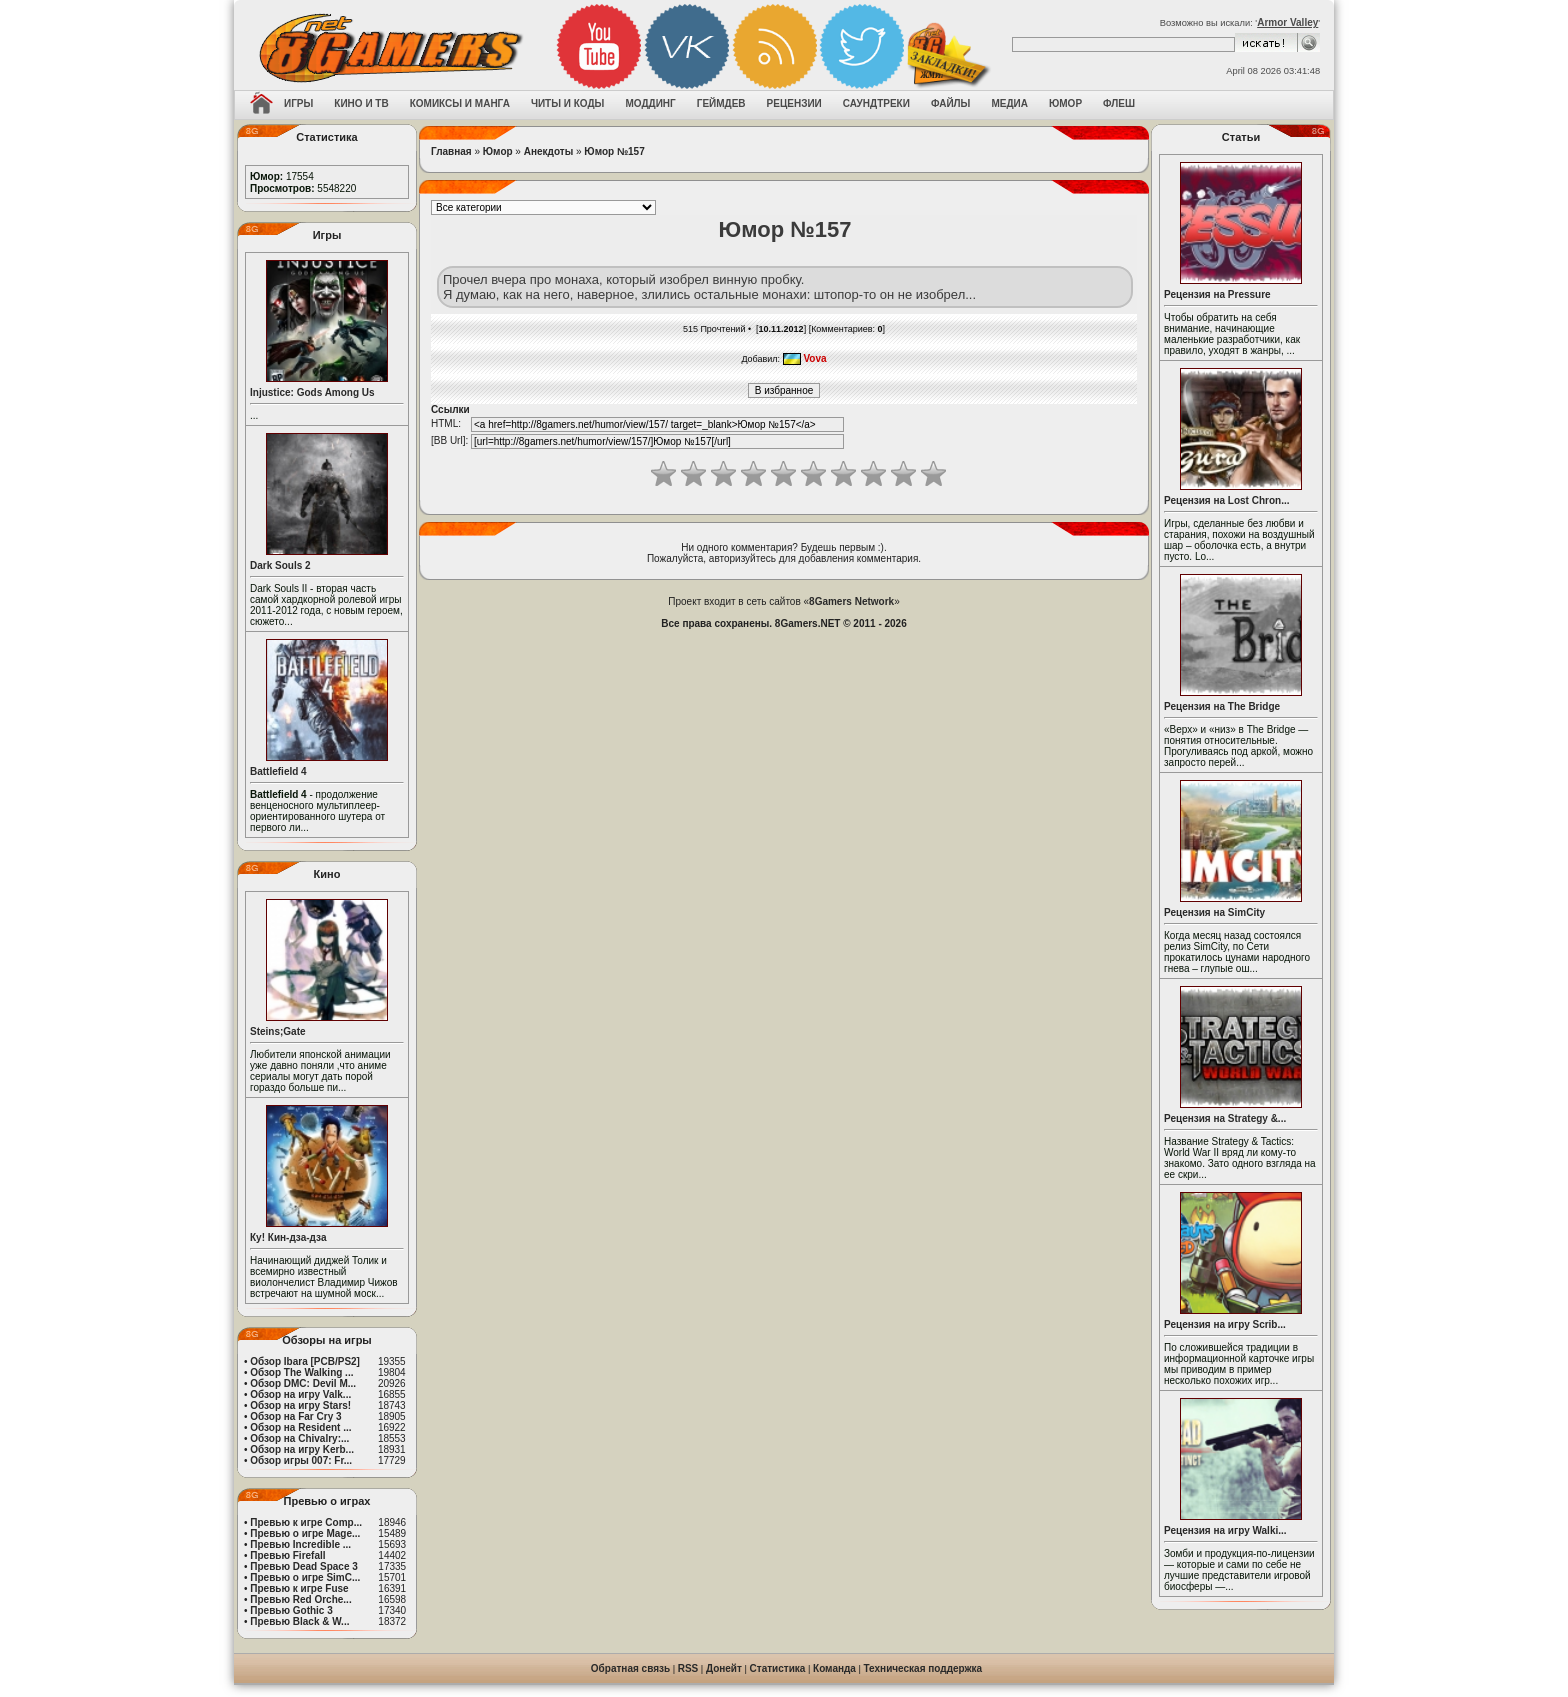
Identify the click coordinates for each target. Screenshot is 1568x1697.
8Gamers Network (851, 601)
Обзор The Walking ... (301, 1372)
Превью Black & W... (299, 1621)
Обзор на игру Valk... (300, 1394)
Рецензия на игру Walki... (1225, 1530)
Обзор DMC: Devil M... (303, 1383)
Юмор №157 (614, 151)
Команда (834, 1668)
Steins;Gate (278, 1031)
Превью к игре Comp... (306, 1522)
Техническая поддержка (923, 1668)
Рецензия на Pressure (1217, 294)
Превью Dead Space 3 (304, 1566)
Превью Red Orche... (300, 1599)
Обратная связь (630, 1668)
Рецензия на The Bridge (1222, 706)
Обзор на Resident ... (300, 1427)
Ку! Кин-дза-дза (288, 1237)
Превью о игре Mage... (305, 1533)
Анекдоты (548, 151)
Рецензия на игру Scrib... (1225, 1324)
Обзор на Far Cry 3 (295, 1416)
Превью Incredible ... (300, 1544)
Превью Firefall (287, 1555)
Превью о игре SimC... (305, 1577)
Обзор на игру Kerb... (302, 1449)
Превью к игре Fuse (299, 1588)
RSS (688, 1668)
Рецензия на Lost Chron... (1227, 500)
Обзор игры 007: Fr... (301, 1460)
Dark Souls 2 (280, 565)
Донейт (724, 1668)
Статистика (778, 1668)
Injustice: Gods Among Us (312, 392)
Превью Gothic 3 (291, 1610)
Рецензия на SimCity (1214, 912)
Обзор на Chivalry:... (299, 1438)
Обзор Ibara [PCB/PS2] (305, 1361)
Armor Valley (1287, 22)
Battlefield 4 (278, 771)
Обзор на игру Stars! (300, 1405)
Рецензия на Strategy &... (1225, 1118)
